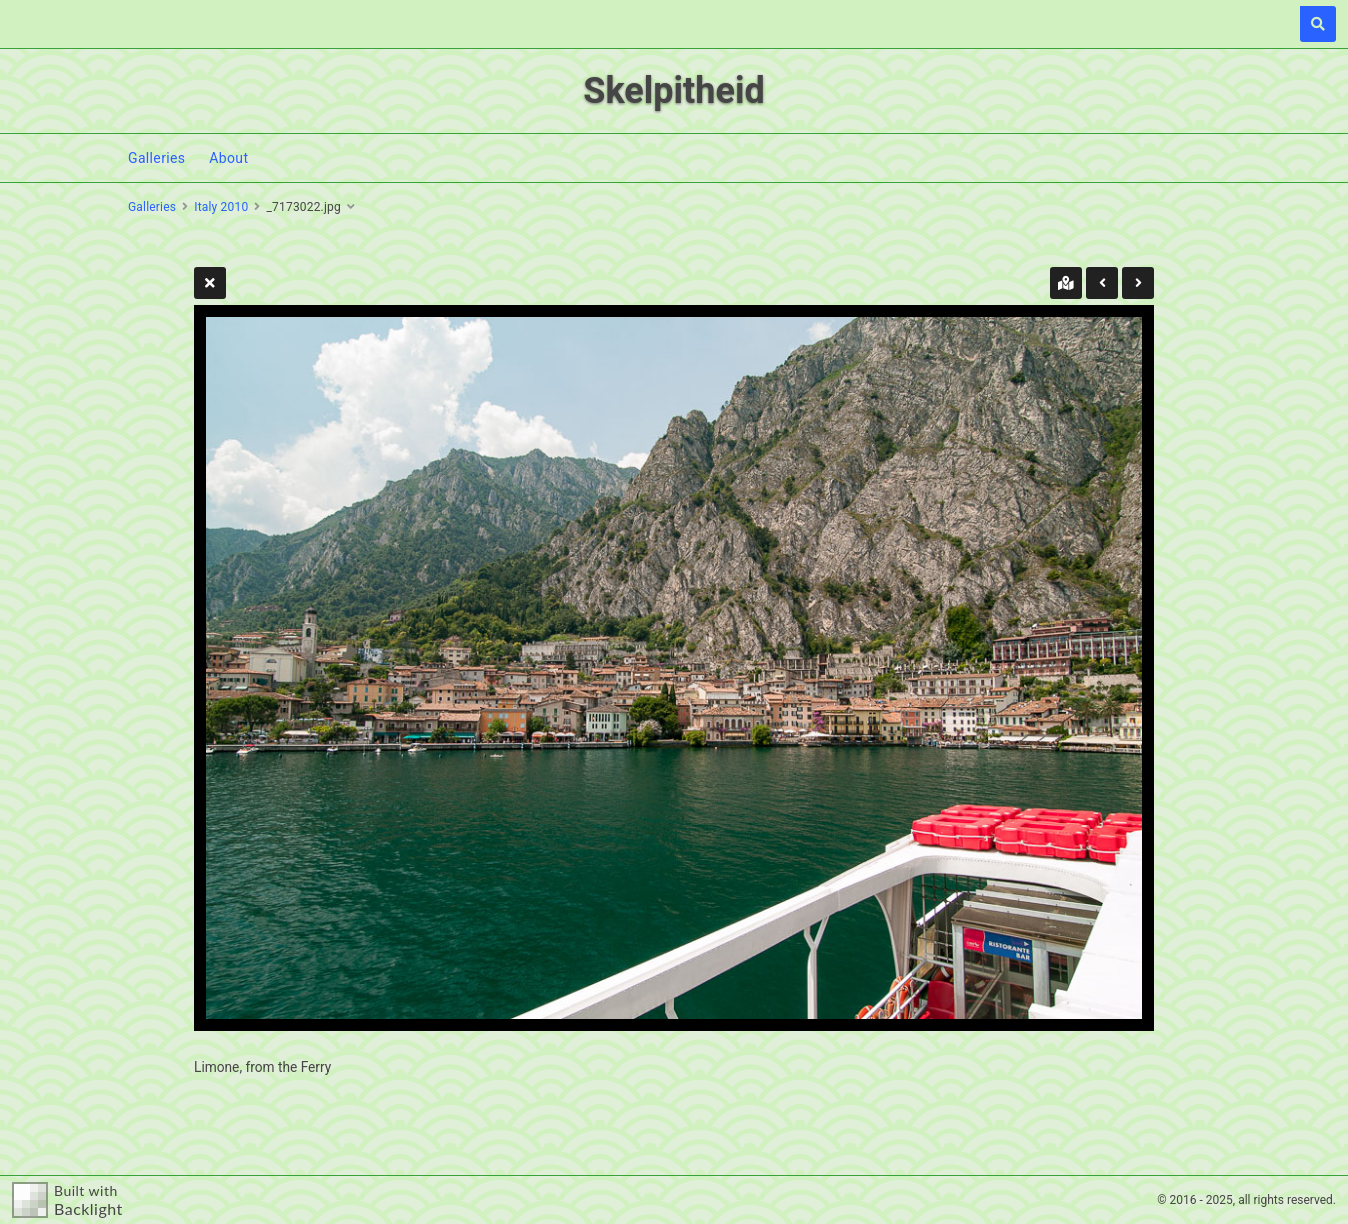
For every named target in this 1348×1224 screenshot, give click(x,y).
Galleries (156, 158)
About (228, 158)
